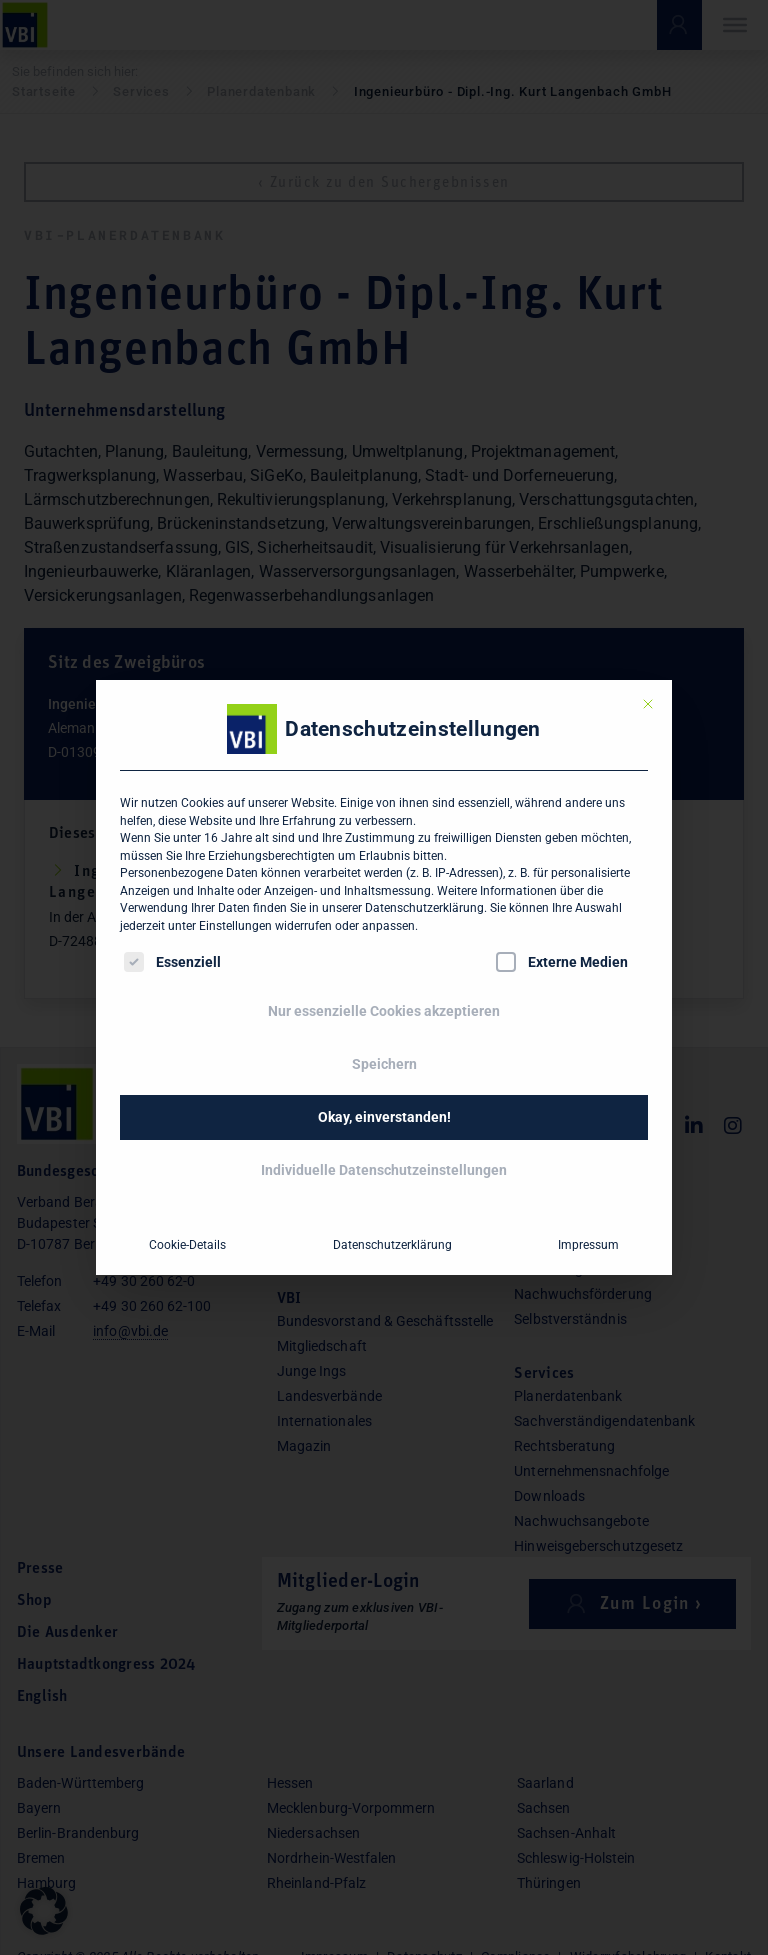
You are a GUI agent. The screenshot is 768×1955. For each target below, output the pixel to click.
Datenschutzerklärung (424, 908)
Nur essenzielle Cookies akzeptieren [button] (384, 1011)
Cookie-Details (187, 1245)
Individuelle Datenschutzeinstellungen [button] (384, 1170)
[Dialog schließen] (648, 704)
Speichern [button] (384, 1064)
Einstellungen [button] (235, 926)
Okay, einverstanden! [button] (384, 1117)
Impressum (588, 1245)
